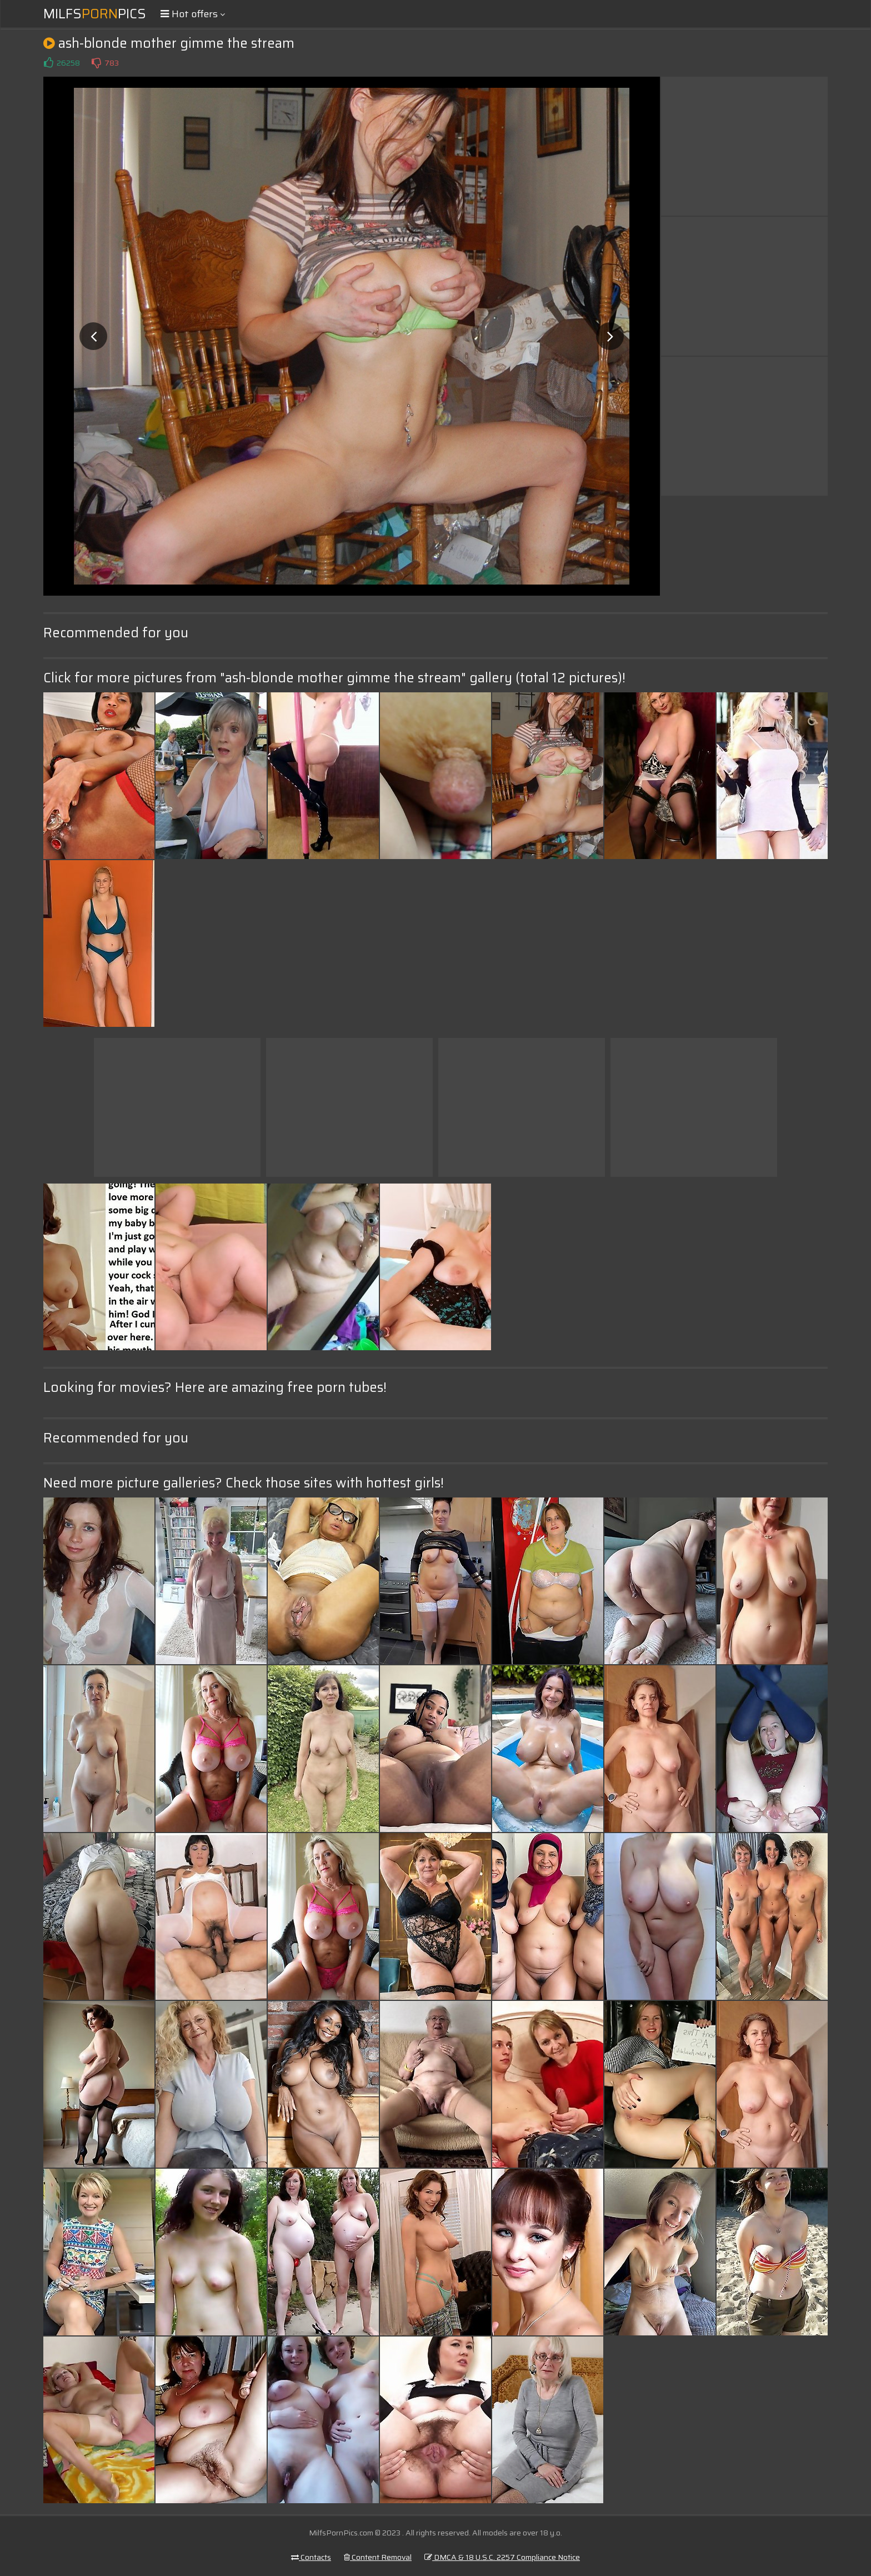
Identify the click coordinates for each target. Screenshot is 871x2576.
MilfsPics (94, 13)
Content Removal (378, 2557)
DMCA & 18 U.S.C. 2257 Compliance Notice (502, 2557)
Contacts (311, 2557)
